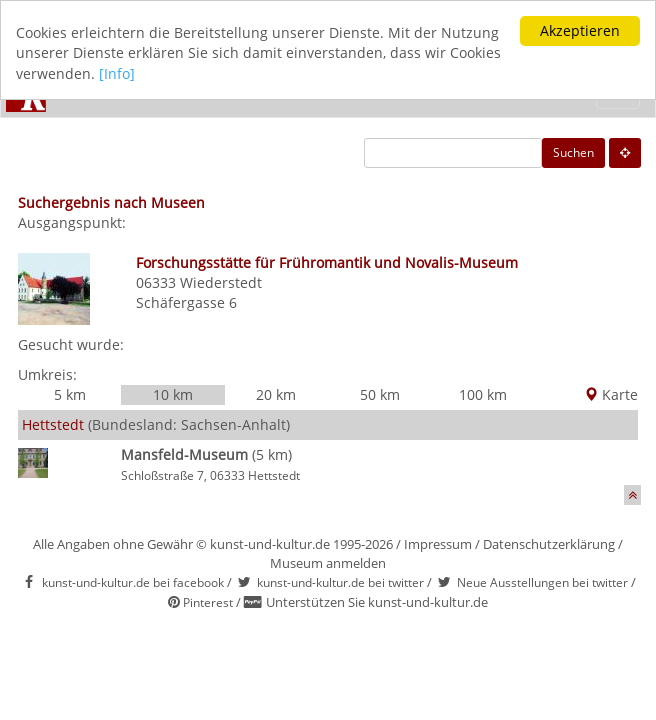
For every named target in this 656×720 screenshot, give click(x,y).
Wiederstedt (221, 282)
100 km (483, 394)
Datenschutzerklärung (549, 544)
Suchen (573, 152)
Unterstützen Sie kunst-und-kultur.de (377, 602)
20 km (276, 394)
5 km (70, 394)
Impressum (438, 544)
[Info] (117, 73)
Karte (611, 394)
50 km (380, 394)
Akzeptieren (580, 30)
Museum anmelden (328, 563)
